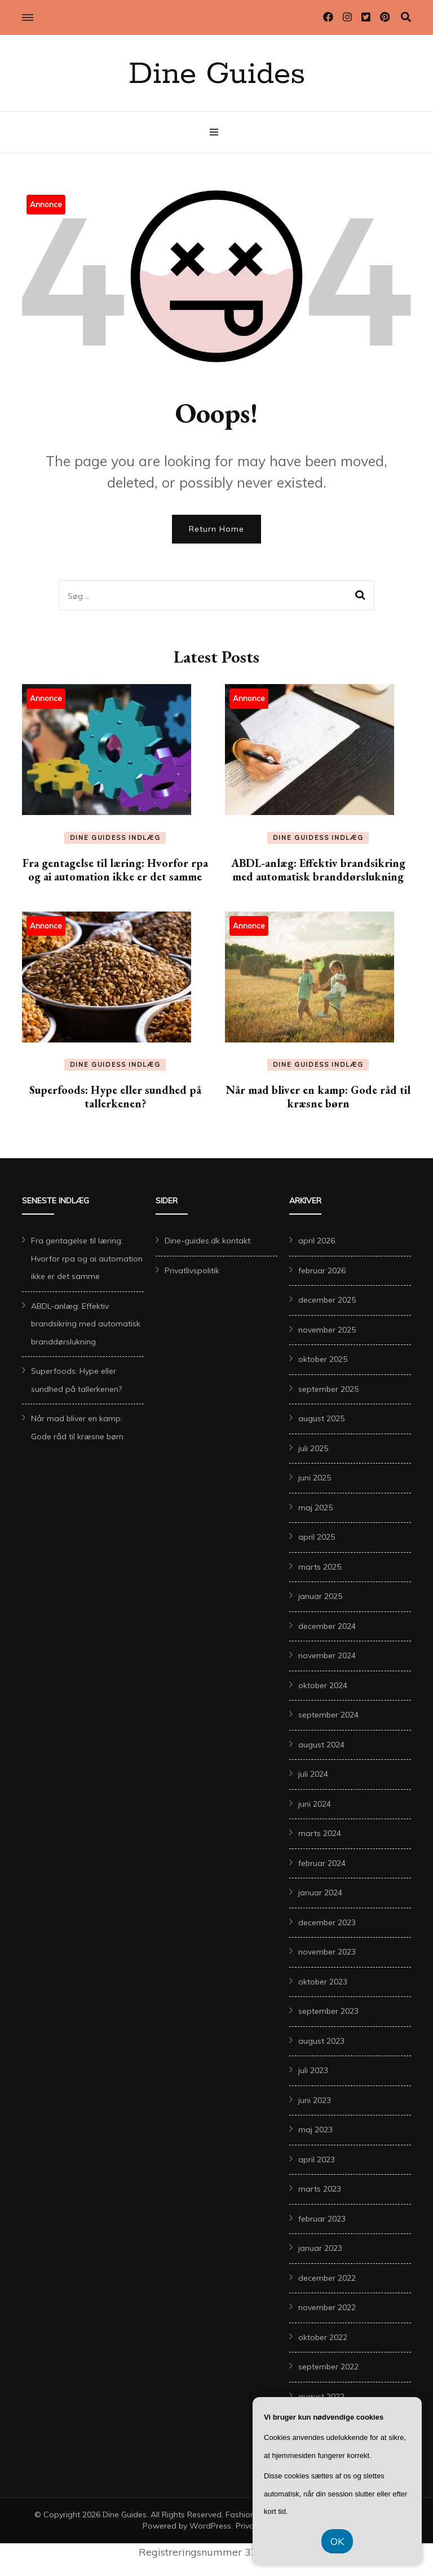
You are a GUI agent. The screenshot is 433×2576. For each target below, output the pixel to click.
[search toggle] (406, 17)
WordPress (210, 2526)
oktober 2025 (322, 1359)
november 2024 (327, 1655)
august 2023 (321, 2041)
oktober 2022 (322, 2337)
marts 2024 (319, 1833)
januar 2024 (320, 1892)
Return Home (216, 529)
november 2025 (327, 1330)
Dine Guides (217, 74)
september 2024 (328, 1715)
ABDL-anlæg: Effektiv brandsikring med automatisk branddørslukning (318, 870)
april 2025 (316, 1537)
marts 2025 (319, 1567)
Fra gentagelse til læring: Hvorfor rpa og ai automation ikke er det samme (115, 870)
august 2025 (321, 1418)
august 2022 (321, 2396)
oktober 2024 (322, 1685)
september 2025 (328, 1389)
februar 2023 (322, 2219)
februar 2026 (322, 1270)
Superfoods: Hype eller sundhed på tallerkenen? (115, 1097)
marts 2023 (319, 2189)
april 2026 (316, 1241)
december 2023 (327, 1922)
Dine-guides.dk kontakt (207, 1241)
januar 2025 (320, 1596)
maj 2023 (315, 2129)
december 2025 (327, 1300)
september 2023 (328, 2011)
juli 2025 (313, 1448)
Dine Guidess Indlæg (115, 838)
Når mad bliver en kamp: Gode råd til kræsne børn (318, 1097)
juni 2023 (314, 2100)
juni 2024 (314, 1804)
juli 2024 (313, 1774)
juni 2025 (314, 1478)
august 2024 (321, 1745)
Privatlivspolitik (192, 1270)
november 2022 (327, 2307)
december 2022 (327, 2278)
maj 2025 (315, 1507)
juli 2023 (313, 2070)
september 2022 (328, 2367)
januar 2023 (320, 2248)
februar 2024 (322, 1863)
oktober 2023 (322, 1982)
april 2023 (316, 2159)
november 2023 (327, 1952)
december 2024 (327, 1626)
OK (337, 2541)
